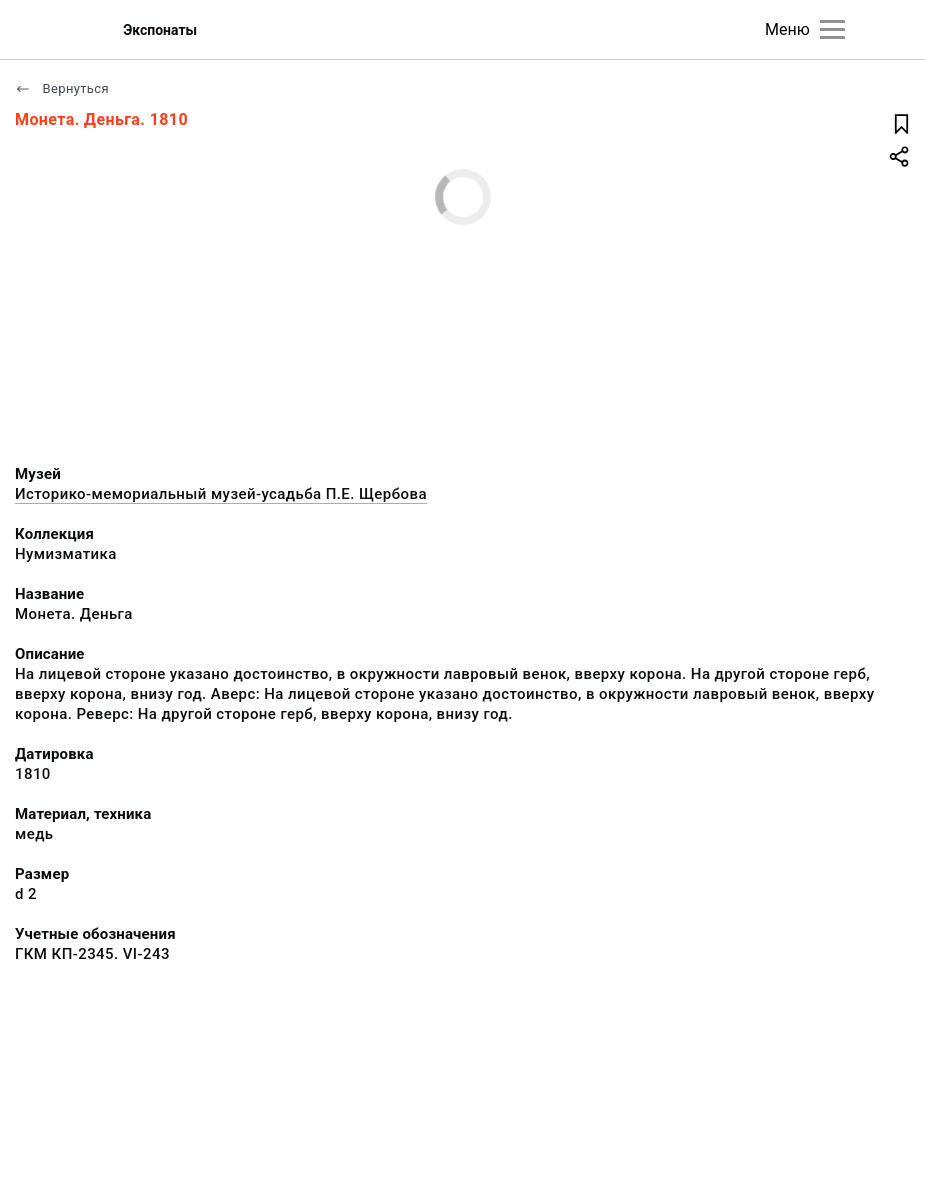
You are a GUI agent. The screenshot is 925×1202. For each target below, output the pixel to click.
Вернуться (62, 88)
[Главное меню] (832, 29)
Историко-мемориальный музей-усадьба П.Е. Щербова (221, 494)
